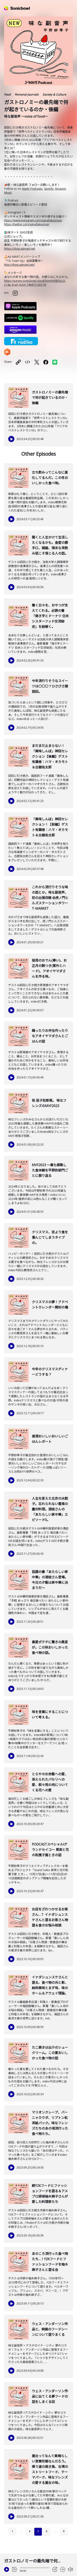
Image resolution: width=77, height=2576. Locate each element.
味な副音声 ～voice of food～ (26, 116)
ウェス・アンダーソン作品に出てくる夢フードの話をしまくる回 (50, 2396)
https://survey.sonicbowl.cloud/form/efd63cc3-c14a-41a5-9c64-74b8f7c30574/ (35, 283)
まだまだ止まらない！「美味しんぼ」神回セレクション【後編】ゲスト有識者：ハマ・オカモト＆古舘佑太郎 (50, 756)
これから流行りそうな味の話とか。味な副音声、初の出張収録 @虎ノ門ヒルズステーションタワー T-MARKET (50, 898)
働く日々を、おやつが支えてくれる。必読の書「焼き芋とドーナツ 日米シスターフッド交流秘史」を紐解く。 (50, 616)
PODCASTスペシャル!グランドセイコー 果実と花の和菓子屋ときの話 (50, 1849)
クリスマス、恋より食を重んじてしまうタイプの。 (50, 1237)
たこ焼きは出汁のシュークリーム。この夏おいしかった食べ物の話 (50, 2052)
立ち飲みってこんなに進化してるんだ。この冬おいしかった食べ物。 (50, 477)
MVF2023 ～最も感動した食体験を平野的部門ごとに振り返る (50, 1170)
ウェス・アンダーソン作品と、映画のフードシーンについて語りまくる (50, 2329)
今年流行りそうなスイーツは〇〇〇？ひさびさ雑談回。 (50, 686)
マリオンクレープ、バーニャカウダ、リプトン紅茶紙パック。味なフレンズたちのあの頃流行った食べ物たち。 (50, 2123)
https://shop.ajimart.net (19, 248)
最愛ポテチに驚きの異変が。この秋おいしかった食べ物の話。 (50, 1647)
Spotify (48, 189)
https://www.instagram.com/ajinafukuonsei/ (33, 220)
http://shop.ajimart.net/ (19, 265)
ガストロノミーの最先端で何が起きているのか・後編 (50, 397)
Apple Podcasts (32, 189)
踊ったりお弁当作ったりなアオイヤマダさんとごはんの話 (50, 1036)
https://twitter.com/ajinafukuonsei (26, 224)
